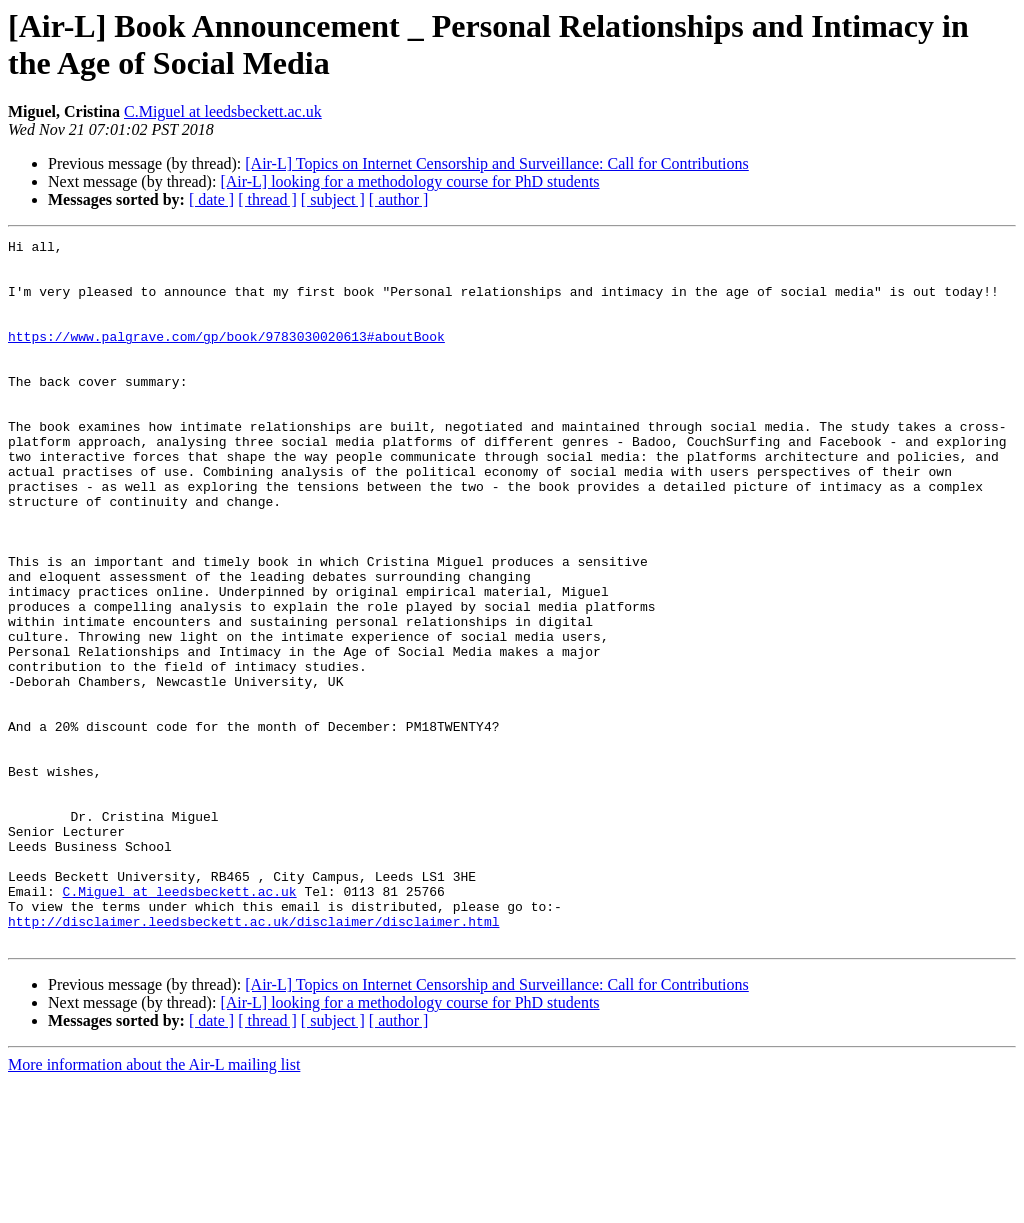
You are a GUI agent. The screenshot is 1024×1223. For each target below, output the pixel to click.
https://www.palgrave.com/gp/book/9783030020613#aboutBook (226, 357)
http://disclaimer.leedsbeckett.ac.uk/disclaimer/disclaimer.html (253, 1059)
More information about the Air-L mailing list (154, 1205)
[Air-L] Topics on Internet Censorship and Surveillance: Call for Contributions (497, 163)
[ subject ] (333, 199)
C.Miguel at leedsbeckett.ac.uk (223, 111)
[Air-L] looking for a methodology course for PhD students (409, 181)
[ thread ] (267, 199)
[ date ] (211, 199)
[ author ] (399, 199)
